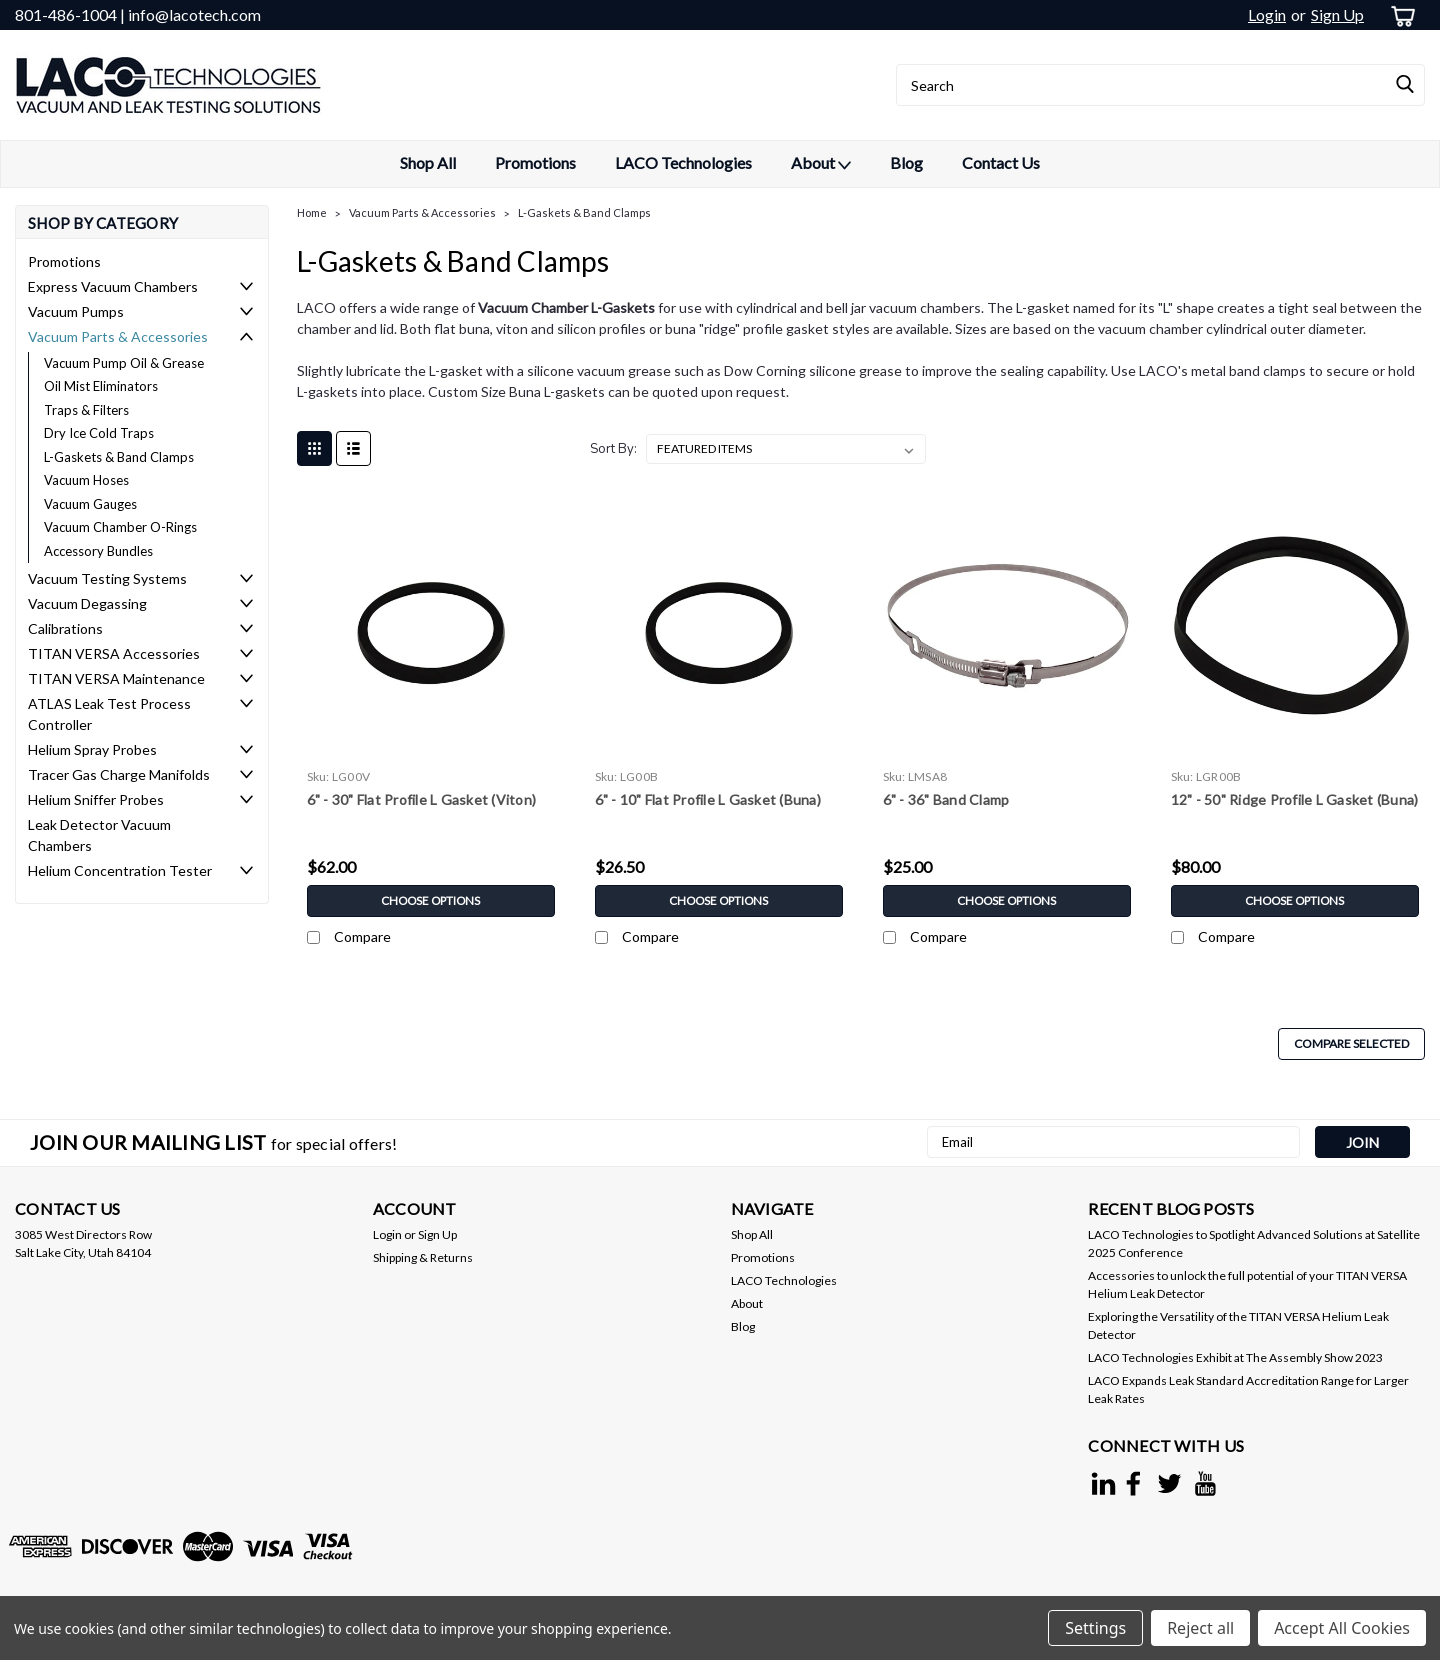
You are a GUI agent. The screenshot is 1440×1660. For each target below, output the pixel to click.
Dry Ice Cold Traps (99, 433)
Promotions (535, 162)
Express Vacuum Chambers (113, 286)
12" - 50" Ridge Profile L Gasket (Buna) (1295, 799)
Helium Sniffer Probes (96, 799)
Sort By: (613, 449)
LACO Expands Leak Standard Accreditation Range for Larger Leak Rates (1248, 1389)
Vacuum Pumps (76, 311)
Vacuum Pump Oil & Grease (124, 363)
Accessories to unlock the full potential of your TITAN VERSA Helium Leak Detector (1247, 1284)
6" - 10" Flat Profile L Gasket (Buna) (708, 799)
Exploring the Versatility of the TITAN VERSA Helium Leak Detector (1238, 1325)
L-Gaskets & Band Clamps (119, 457)
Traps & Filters (86, 410)
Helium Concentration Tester (120, 870)
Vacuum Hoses (86, 480)
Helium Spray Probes (92, 749)
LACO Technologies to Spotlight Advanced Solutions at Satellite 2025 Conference (1254, 1243)
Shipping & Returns (423, 1257)
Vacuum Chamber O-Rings (120, 527)
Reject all (1200, 1628)
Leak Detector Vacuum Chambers (99, 835)
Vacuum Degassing (87, 603)
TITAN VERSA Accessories (114, 653)
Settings (1095, 1628)
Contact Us (1001, 162)
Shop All (428, 162)
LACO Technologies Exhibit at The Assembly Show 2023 (1235, 1357)
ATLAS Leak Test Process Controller (109, 714)
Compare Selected (1351, 1043)
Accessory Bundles (98, 551)
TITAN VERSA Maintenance (116, 678)
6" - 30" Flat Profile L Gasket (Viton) (422, 799)
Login (1267, 14)
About (821, 164)
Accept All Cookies (1342, 1628)
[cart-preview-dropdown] (1399, 15)
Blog (906, 162)
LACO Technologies (683, 162)
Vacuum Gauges (90, 504)
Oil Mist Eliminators (101, 386)
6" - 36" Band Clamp (946, 799)
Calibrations (65, 628)
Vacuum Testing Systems (107, 578)
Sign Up (1337, 14)
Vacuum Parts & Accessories (118, 336)
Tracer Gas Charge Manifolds (119, 774)
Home (312, 212)
